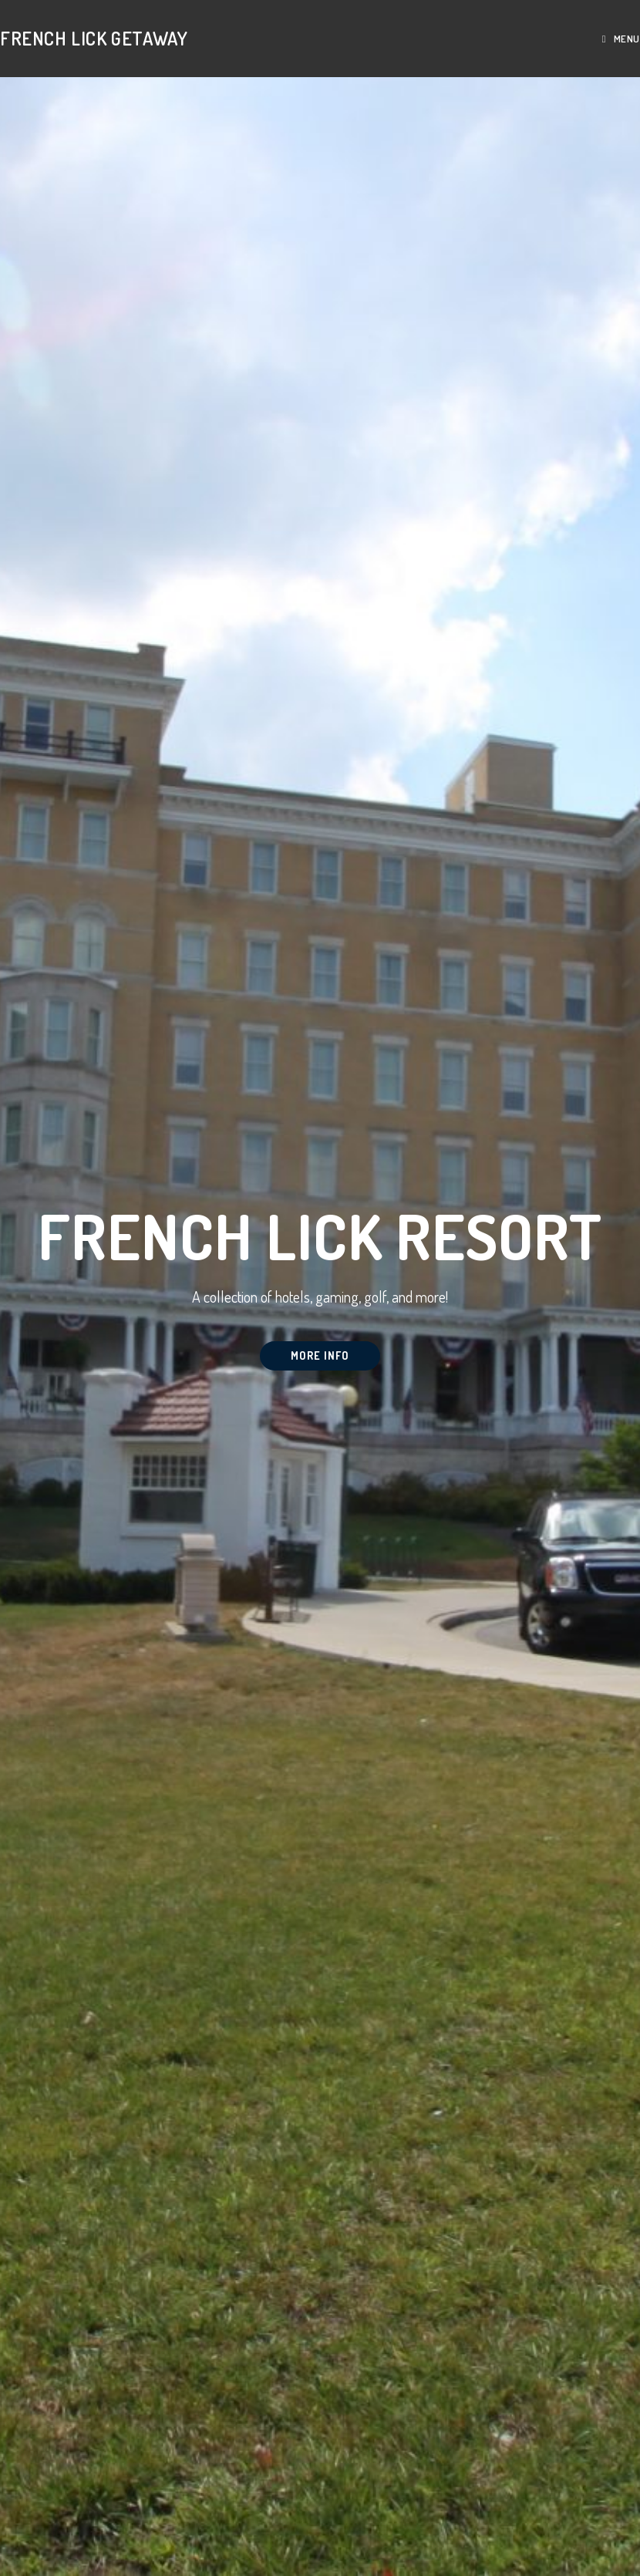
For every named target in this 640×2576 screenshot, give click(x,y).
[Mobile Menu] (621, 38)
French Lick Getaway (93, 38)
